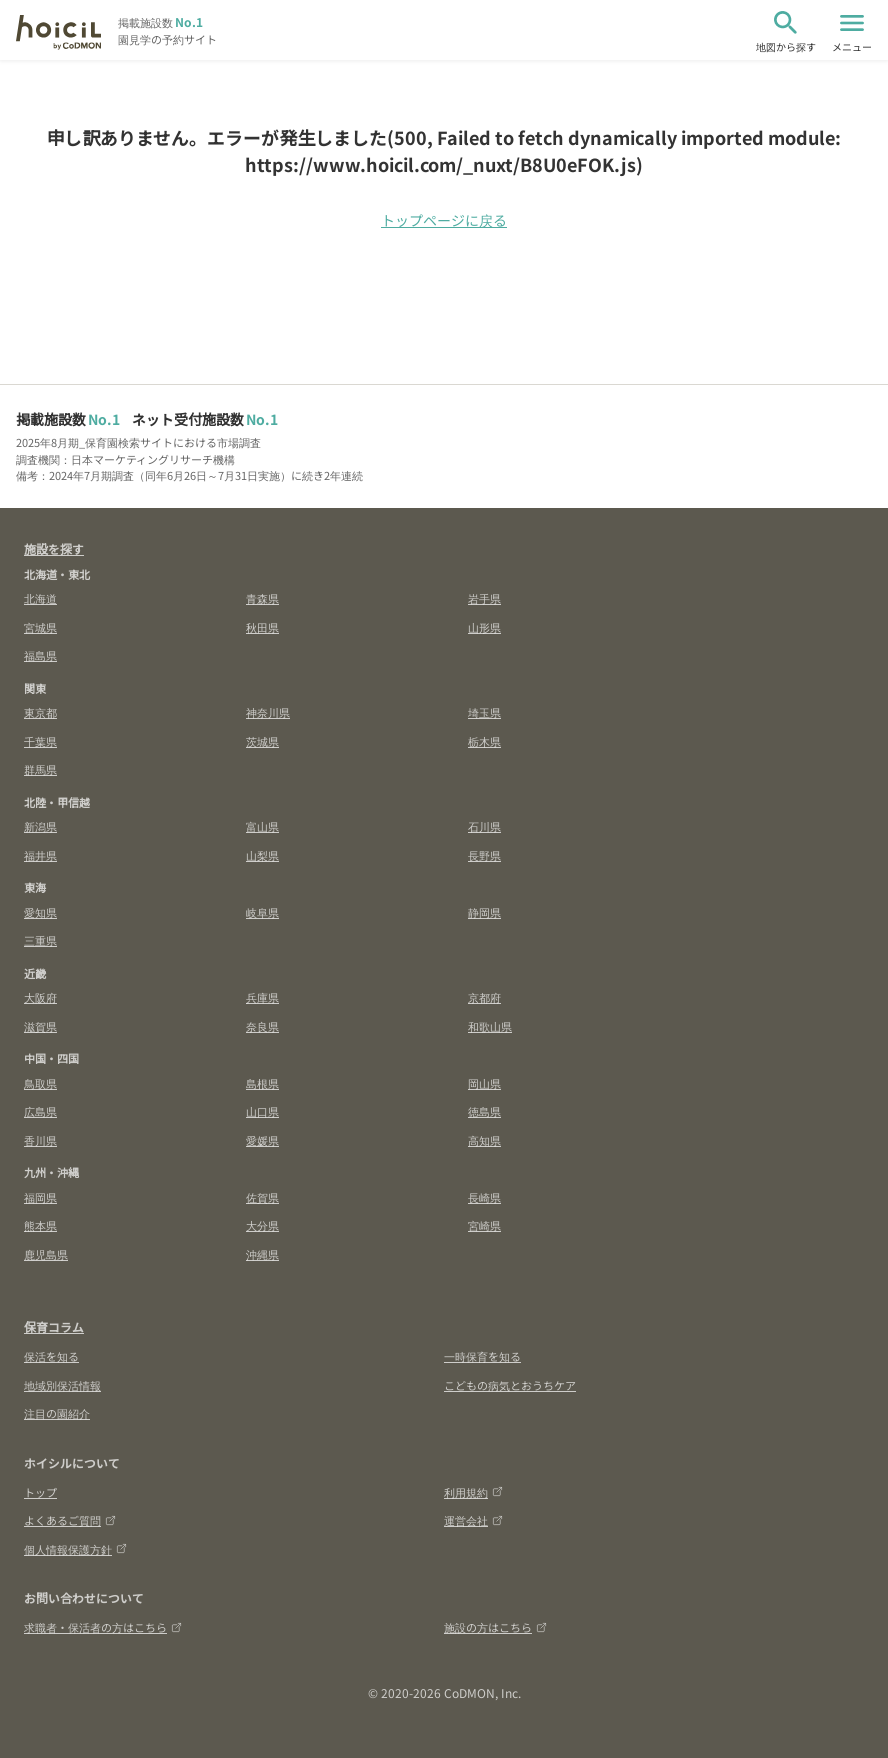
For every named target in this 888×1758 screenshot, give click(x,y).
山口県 (262, 1111)
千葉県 (40, 741)
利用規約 (473, 1492)
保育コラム (54, 1326)
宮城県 (40, 627)
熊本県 (40, 1225)
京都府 (484, 997)
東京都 (40, 712)
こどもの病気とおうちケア (510, 1385)
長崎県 (484, 1197)
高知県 (484, 1140)
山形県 (484, 627)
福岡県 (40, 1197)
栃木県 (484, 741)
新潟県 (40, 826)
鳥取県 (40, 1083)
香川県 (40, 1140)
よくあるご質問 (70, 1520)
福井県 (40, 855)
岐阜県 (262, 912)
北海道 (40, 598)
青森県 (262, 598)
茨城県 (262, 741)
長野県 (484, 855)
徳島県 (484, 1111)
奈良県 (262, 1026)
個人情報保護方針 (75, 1549)
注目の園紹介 (57, 1413)
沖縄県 (262, 1254)
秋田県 (262, 627)
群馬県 (40, 769)
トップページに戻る (444, 220)
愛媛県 (262, 1140)
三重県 (40, 940)
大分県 (262, 1225)
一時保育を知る (482, 1356)
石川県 (484, 826)
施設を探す (54, 548)
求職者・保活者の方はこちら (103, 1627)
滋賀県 (40, 1026)
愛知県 (40, 912)
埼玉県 (484, 712)
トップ (40, 1492)
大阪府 (40, 997)
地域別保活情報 (62, 1385)
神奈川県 (268, 712)
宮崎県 (484, 1225)
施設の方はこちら (495, 1627)
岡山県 (484, 1083)
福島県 (40, 655)
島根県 (262, 1083)
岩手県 (484, 598)
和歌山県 (490, 1026)
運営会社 (473, 1520)
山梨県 (262, 855)
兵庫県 (262, 997)
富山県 (262, 826)
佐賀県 (262, 1197)
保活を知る (51, 1356)
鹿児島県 (46, 1254)
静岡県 (484, 912)
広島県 (40, 1111)
